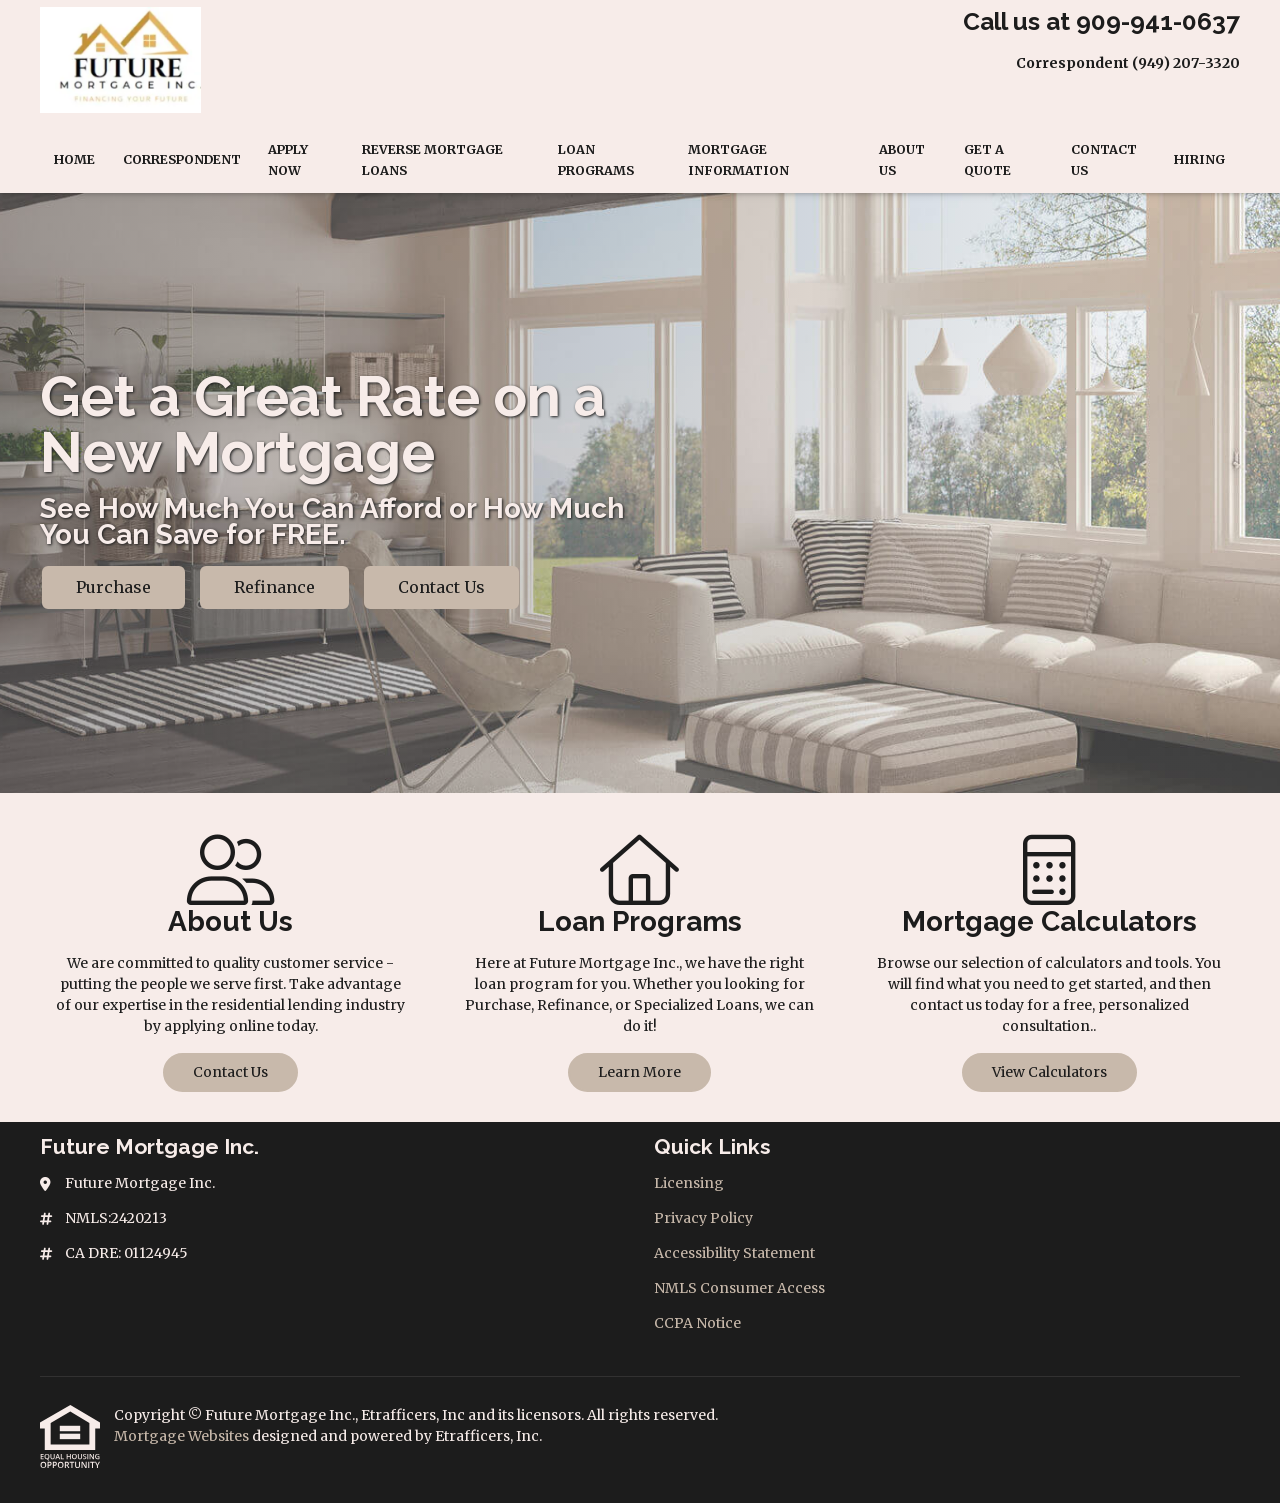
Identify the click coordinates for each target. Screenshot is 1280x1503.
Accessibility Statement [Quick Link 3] (734, 1253)
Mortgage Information (738, 160)
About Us (902, 160)
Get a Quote (987, 160)
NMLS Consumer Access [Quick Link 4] (739, 1288)
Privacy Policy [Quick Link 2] (703, 1218)
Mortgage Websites (183, 1436)
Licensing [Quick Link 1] (689, 1183)
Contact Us (1104, 160)
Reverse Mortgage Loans (432, 160)
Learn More (639, 1072)
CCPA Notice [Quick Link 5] (697, 1323)
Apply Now (288, 160)
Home (74, 159)
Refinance (274, 587)
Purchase (113, 587)
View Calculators (1049, 1072)
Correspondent (182, 159)
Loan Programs (596, 160)
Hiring (1199, 159)
